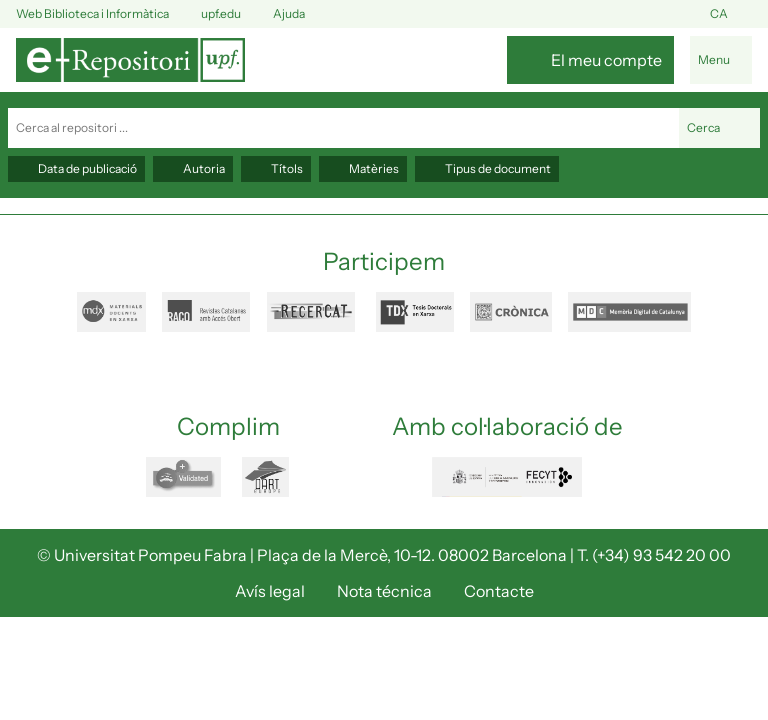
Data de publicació (76, 168)
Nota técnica (384, 591)
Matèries (363, 168)
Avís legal (270, 591)
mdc (629, 312)
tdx (415, 312)
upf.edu (209, 14)
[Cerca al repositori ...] (343, 128)
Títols (276, 168)
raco (206, 312)
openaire (186, 477)
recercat (313, 312)
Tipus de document (487, 168)
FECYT (507, 477)
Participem (384, 261)
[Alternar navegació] (721, 60)
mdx (111, 312)
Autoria (193, 168)
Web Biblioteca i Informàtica (92, 13)
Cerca (719, 128)
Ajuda (277, 14)
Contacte (499, 591)
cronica (511, 312)
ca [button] (731, 14)
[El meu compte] (590, 60)
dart (277, 477)
